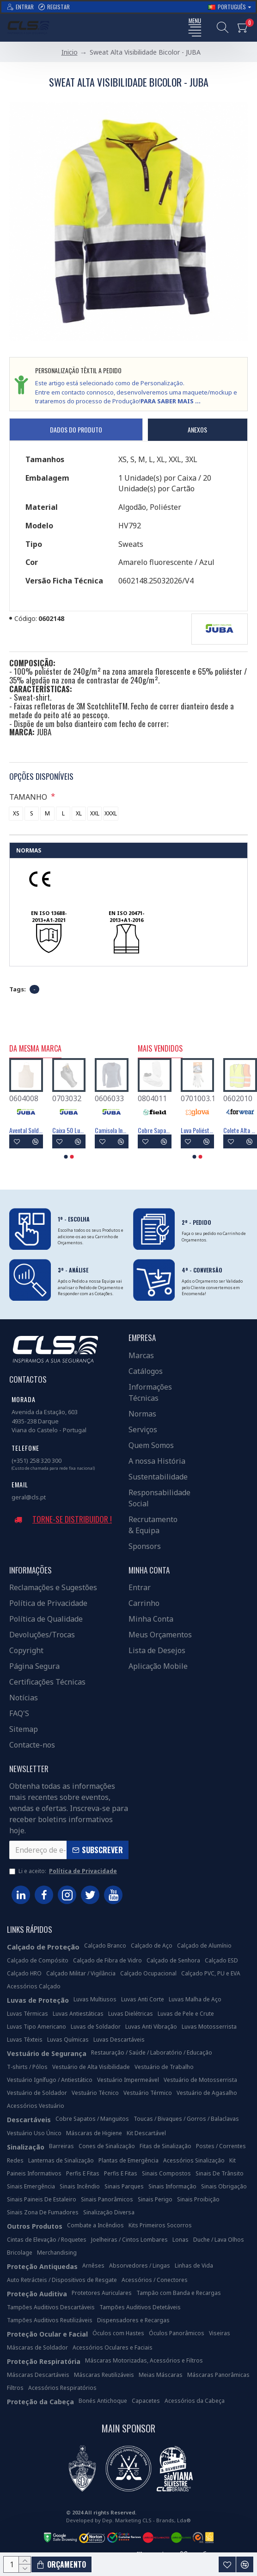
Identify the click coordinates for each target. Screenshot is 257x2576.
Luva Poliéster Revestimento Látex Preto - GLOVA (154, 1130)
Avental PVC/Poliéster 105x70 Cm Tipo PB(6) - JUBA (69, 1130)
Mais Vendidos (160, 1049)
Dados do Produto (76, 429)
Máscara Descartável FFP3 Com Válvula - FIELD (197, 1130)
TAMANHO (29, 796)
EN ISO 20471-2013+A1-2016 (126, 916)
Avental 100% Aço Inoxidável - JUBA (26, 1130)
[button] (66, 1157)
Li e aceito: (63, 1871)
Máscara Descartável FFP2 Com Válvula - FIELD (240, 1130)
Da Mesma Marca (35, 1049)
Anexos (197, 429)
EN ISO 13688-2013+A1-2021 (49, 916)
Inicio (69, 52)
